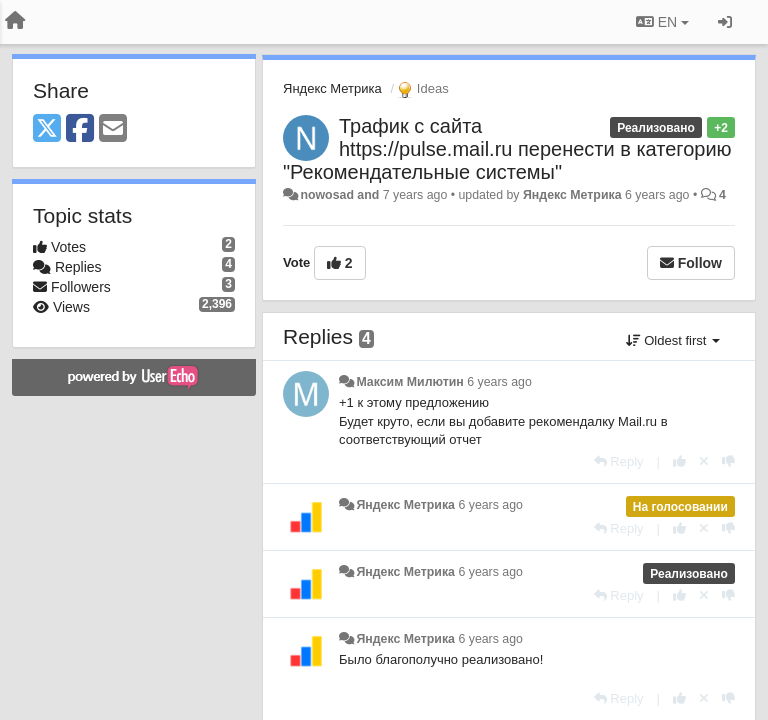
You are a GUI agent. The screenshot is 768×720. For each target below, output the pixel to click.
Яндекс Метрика (332, 88)
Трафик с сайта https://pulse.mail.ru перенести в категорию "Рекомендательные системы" (507, 149)
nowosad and (339, 195)
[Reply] (619, 461)
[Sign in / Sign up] (725, 22)
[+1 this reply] (679, 461)
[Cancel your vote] (704, 461)
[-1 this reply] (728, 461)
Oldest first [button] (673, 340)
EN (662, 22)
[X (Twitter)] (47, 129)
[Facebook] (80, 129)
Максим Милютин (409, 382)
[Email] (113, 129)
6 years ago (499, 382)
